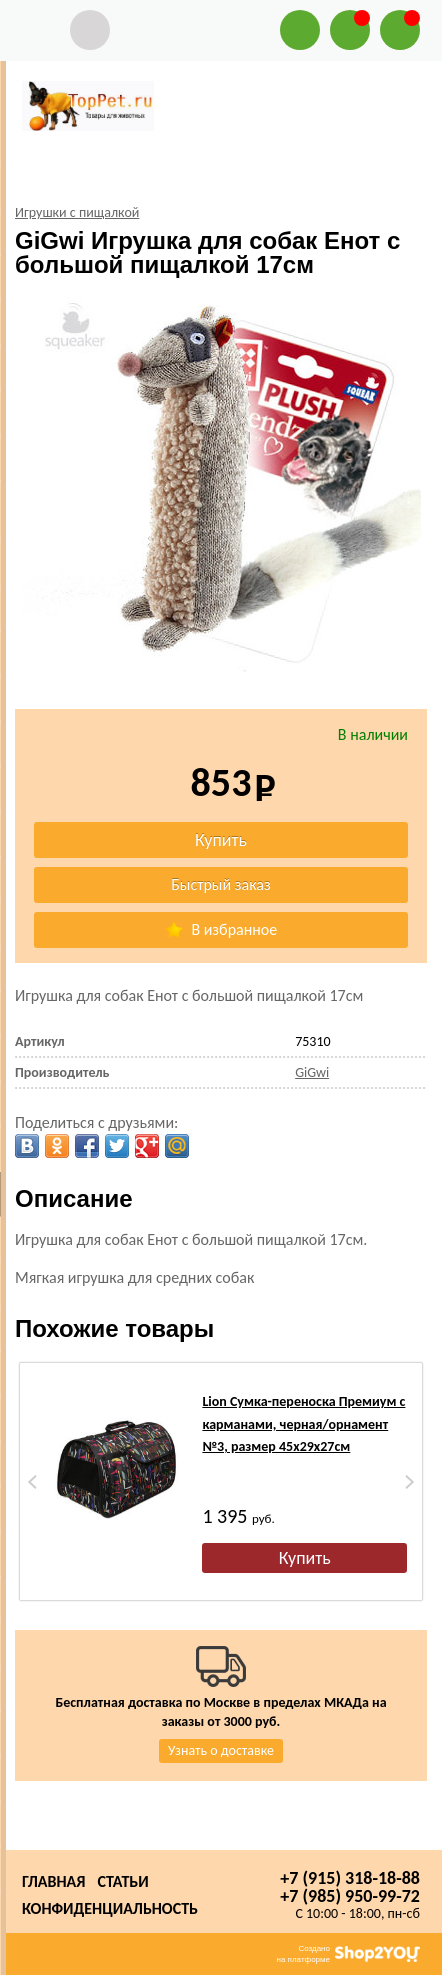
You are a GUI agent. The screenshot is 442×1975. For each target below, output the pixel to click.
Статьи (122, 1881)
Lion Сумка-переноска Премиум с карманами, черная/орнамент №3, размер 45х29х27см (303, 1424)
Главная (53, 1881)
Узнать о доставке (221, 1750)
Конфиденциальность (110, 1908)
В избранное (221, 929)
